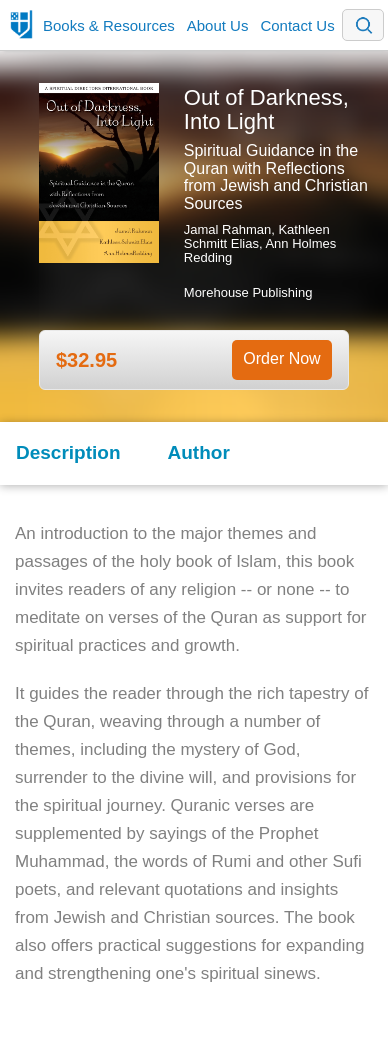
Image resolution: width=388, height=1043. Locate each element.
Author (199, 452)
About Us (218, 25)
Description (68, 452)
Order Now (281, 358)
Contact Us (297, 25)
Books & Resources (109, 25)
